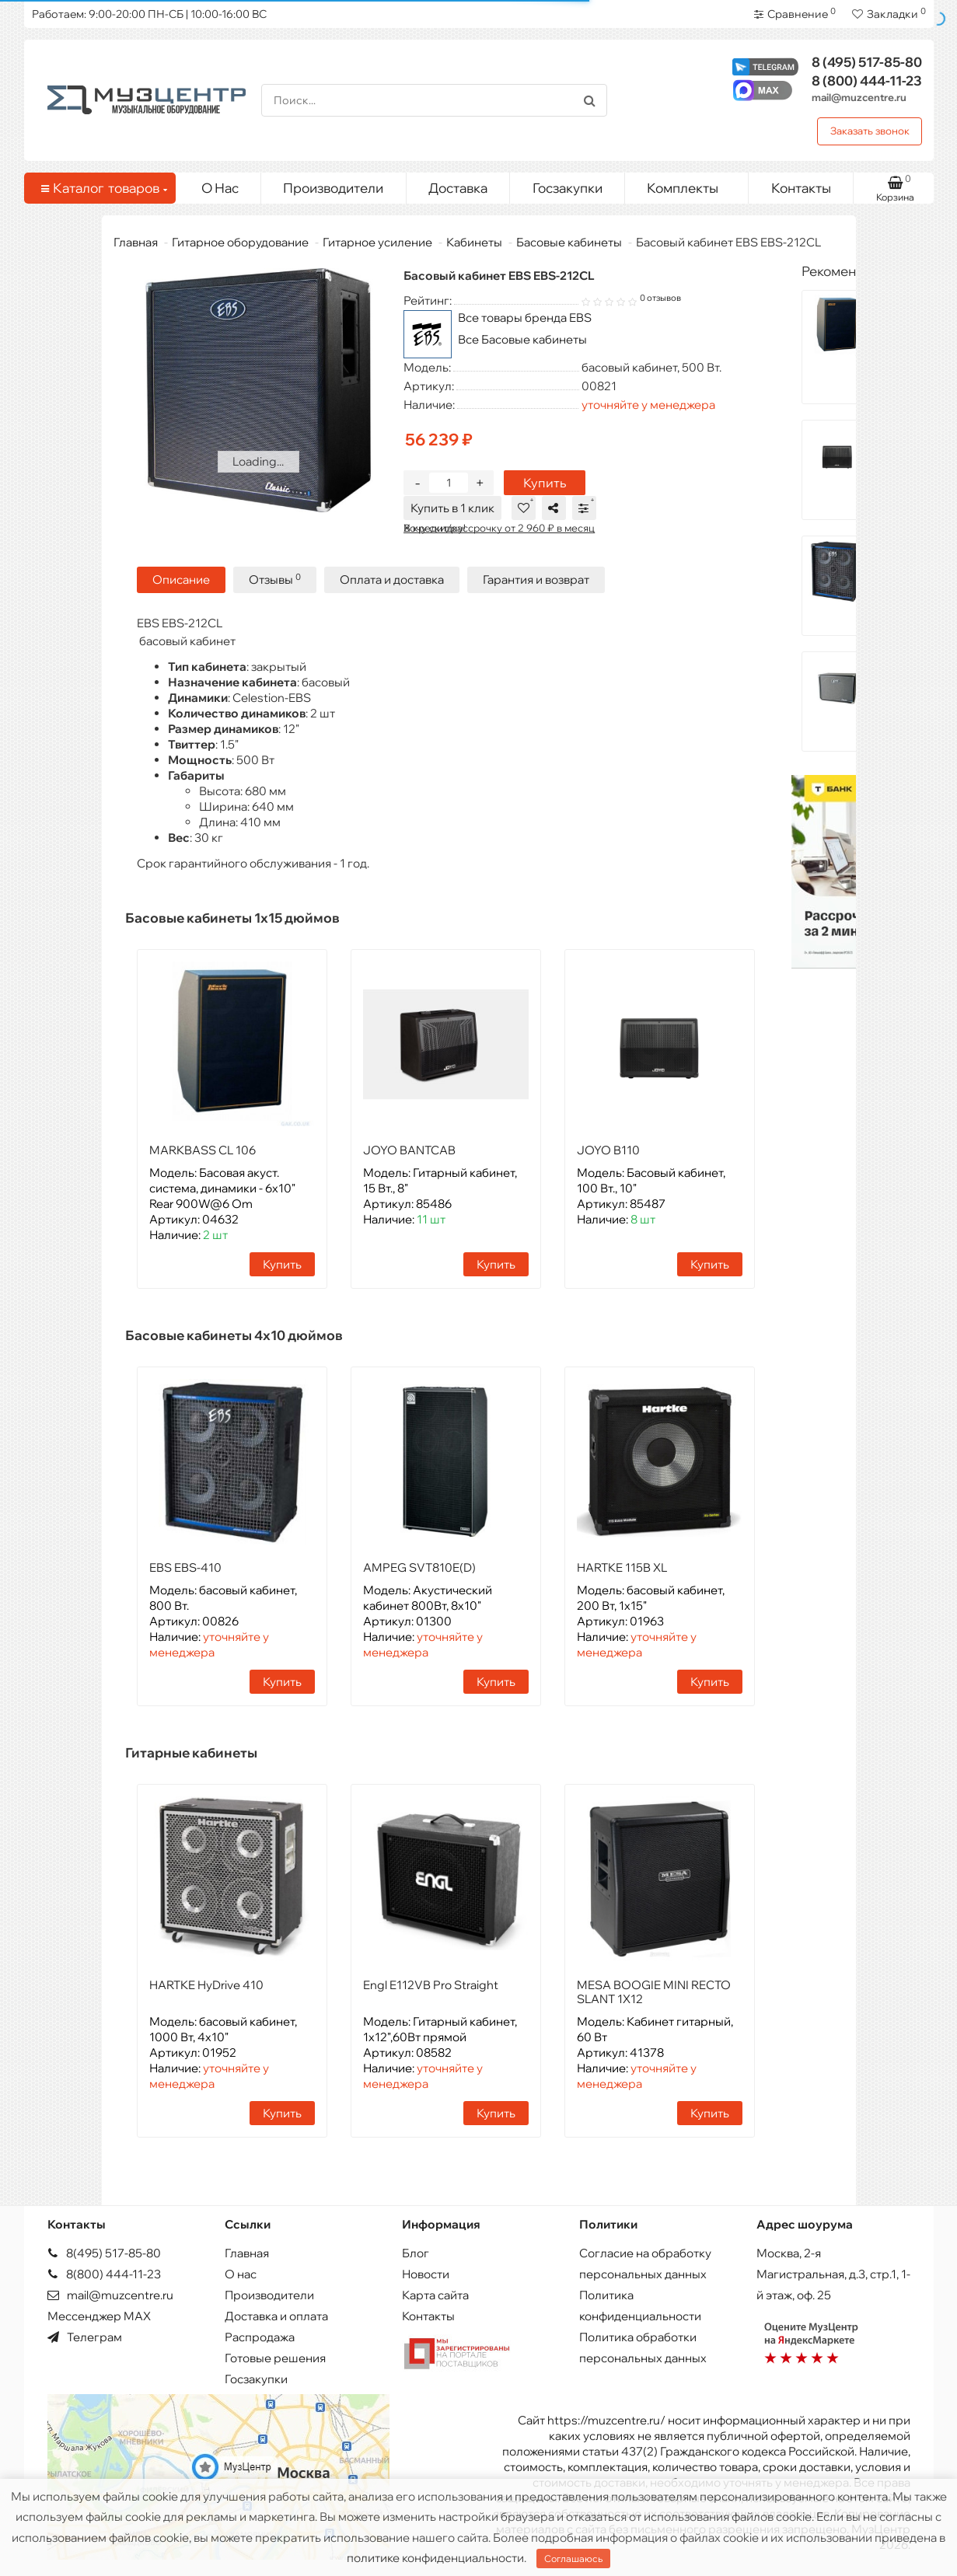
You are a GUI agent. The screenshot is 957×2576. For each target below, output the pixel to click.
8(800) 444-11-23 (104, 2274)
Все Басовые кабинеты (522, 339)
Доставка (457, 188)
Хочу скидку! (434, 528)
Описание (181, 579)
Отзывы (275, 579)
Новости (425, 2274)
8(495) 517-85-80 (104, 2253)
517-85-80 (867, 62)
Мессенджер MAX (99, 2316)
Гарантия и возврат (536, 579)
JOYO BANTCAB (409, 1150)
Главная (136, 242)
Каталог (102, 188)
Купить (544, 482)
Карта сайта (435, 2295)
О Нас (220, 188)
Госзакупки (567, 188)
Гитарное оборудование (240, 242)
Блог (415, 2253)
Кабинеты (474, 242)
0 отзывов (660, 297)
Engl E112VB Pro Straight (430, 1984)
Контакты (801, 188)
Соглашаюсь (573, 2558)
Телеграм (84, 2337)
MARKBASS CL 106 (202, 1150)
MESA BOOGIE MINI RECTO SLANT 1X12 (654, 1991)
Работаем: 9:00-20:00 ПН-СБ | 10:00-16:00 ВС (149, 14)
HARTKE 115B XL (622, 1567)
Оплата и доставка (392, 579)
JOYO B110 (608, 1150)
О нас (241, 2274)
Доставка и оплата (276, 2316)
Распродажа (260, 2337)
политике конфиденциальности (435, 2557)
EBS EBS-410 (185, 1567)
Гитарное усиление (377, 242)
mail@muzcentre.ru (859, 97)
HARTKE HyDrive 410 (206, 1984)
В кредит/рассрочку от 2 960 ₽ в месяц (499, 528)
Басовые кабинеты (569, 242)
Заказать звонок (870, 130)
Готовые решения (275, 2358)
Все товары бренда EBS (525, 317)
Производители (333, 188)
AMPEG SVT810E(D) (419, 1567)
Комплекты (691, 184)
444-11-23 (867, 80)
